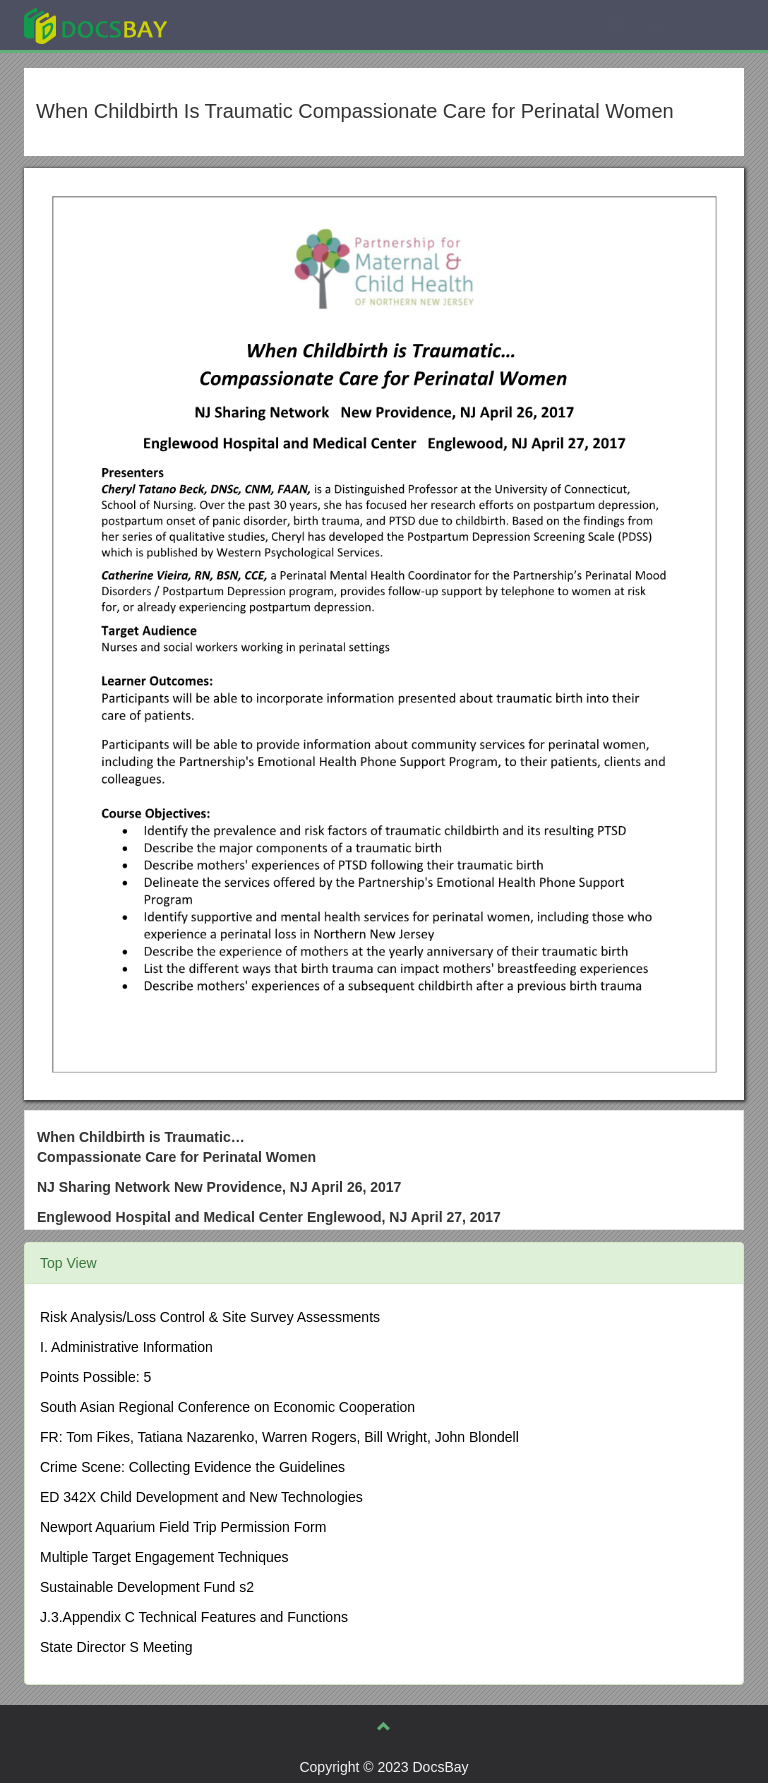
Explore (245, 24)
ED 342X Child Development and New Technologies (201, 1497)
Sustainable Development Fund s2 (147, 1587)
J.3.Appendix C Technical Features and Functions (194, 1617)
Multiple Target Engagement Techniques (164, 1557)
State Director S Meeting (116, 1647)
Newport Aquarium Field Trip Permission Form (183, 1527)
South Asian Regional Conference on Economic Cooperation (227, 1407)
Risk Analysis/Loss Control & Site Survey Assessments (210, 1317)
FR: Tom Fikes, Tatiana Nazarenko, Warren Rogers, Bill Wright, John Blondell (279, 1437)
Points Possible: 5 (95, 1377)
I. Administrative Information (126, 1347)
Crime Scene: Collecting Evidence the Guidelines (192, 1467)
